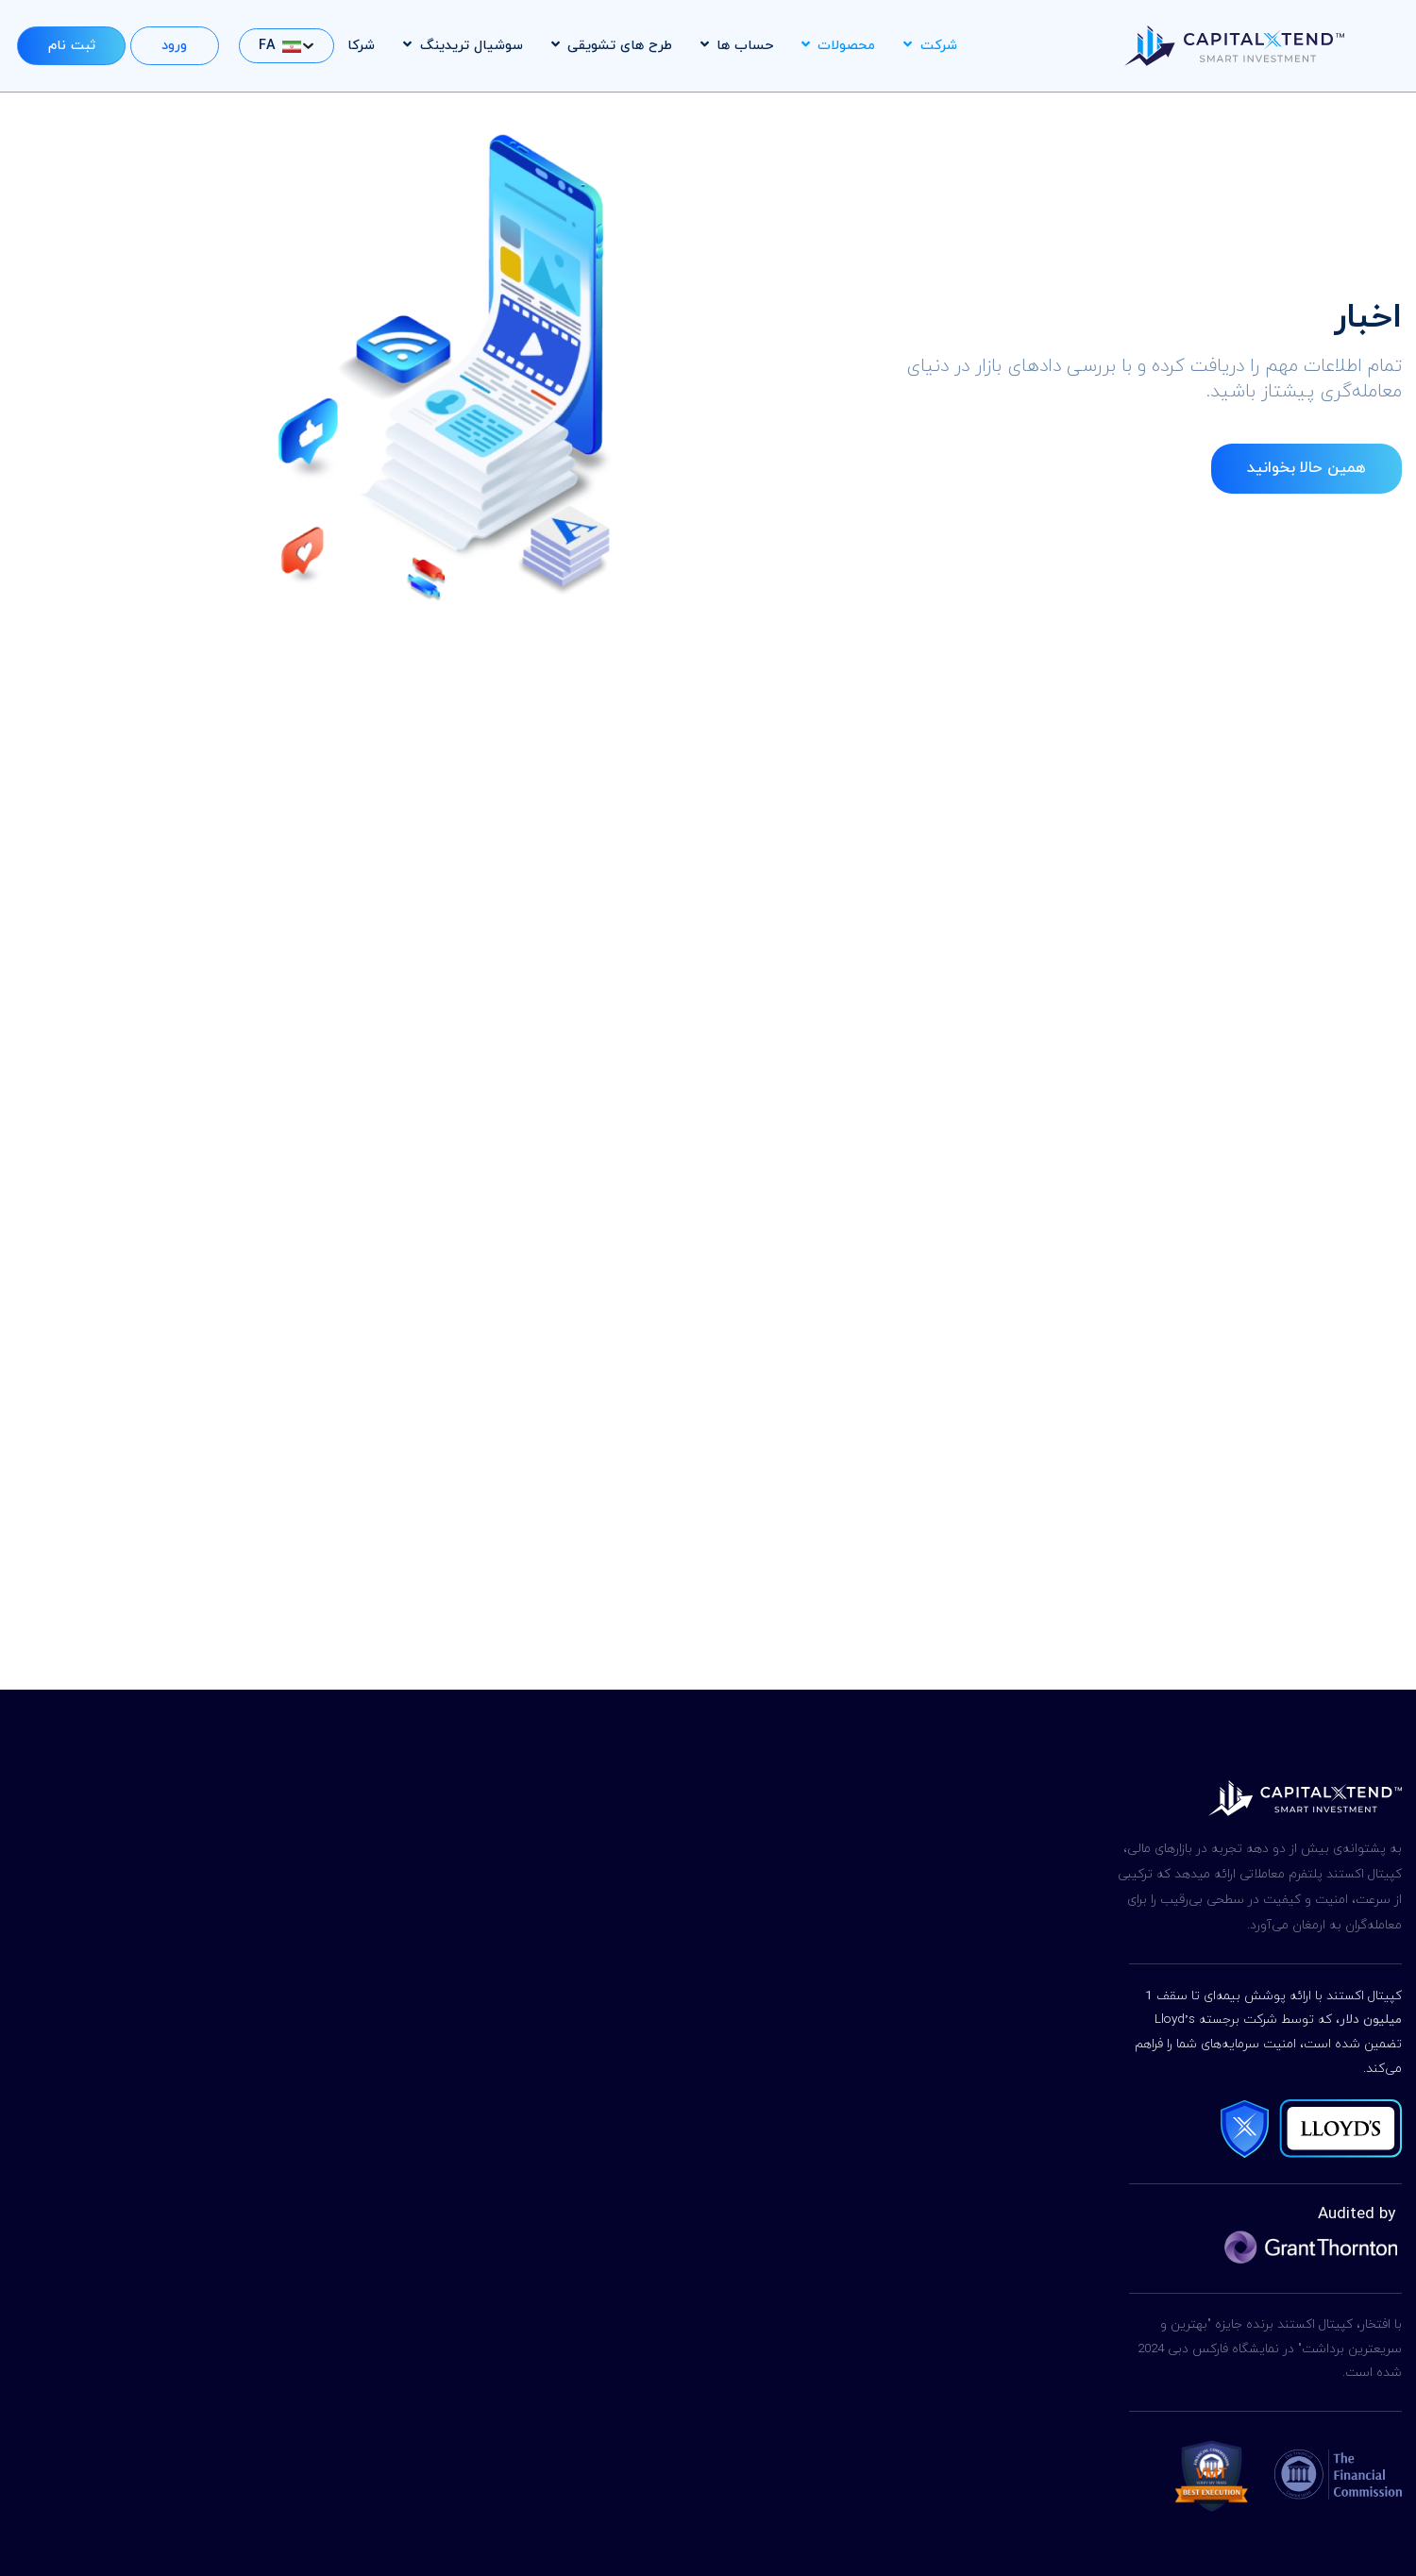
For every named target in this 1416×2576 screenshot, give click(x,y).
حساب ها (736, 46)
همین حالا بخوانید (1306, 468)
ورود (174, 46)
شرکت (929, 46)
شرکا (361, 46)
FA (280, 46)
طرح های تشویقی (611, 46)
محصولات (838, 46)
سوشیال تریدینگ (462, 46)
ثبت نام (71, 46)
